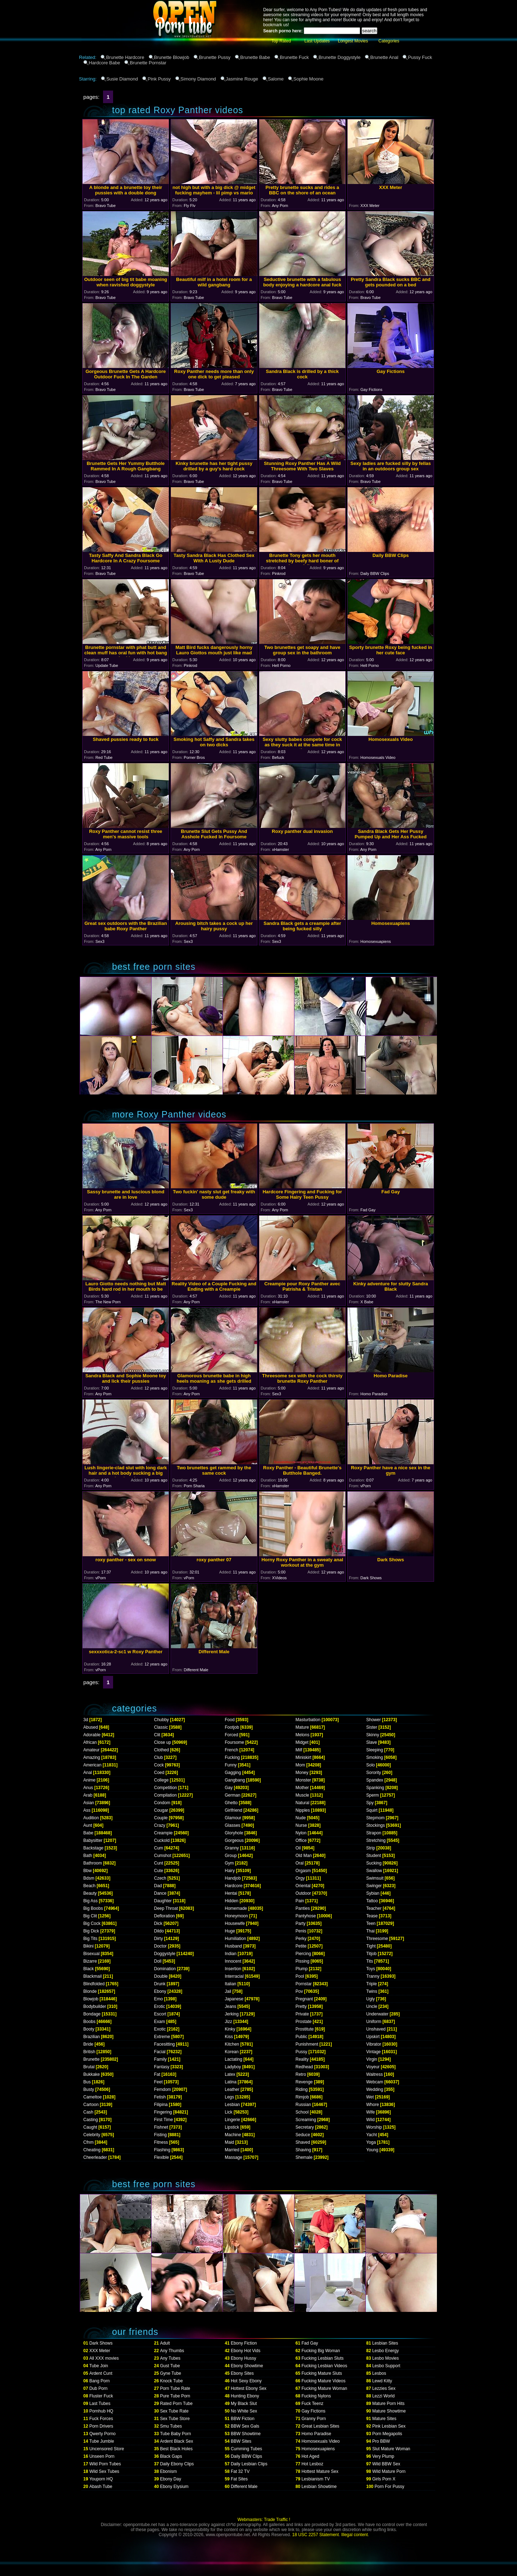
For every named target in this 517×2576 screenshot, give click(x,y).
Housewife (235, 1923)
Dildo (159, 1931)
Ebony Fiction (244, 2343)
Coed (159, 1772)
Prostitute (304, 2029)
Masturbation (307, 1719)
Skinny (372, 1734)
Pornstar (303, 1983)
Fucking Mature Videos (324, 2380)
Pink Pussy (159, 79)
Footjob (232, 1727)
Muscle (302, 1795)
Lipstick (232, 2127)
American (92, 1765)
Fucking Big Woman (321, 2350)
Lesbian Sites (385, 2343)
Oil (298, 1848)
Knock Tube (171, 2380)
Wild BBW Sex (386, 2463)
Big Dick (91, 1931)
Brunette (91, 2059)
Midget (301, 1742)
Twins (371, 1991)
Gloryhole (234, 1832)
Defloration (164, 1915)
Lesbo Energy (385, 2350)
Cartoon (91, 2104)
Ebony (160, 1991)
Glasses (232, 1825)
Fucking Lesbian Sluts (323, 2358)
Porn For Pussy (389, 2486)
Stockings (375, 1825)
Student (373, 1855)
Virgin (371, 2059)
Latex (230, 2074)
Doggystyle (164, 1953)
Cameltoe (92, 2097)
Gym (229, 1863)
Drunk (160, 1983)
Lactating (233, 2059)
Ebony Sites (242, 2373)
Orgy (300, 1878)
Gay (229, 1787)
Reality (302, 2059)
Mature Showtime (389, 2411)
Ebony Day (170, 2478)
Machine (233, 2134)
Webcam (374, 2081)
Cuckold (161, 1840)
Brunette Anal (384, 57)
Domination (165, 1968)
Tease (372, 1915)
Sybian (372, 1893)
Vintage (373, 2051)
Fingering (163, 2112)
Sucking (374, 1863)
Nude (300, 1817)
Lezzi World (383, 2395)
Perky (301, 1938)
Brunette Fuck (294, 57)
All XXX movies (104, 2358)
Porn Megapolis (387, 2433)
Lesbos (379, 2373)
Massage (233, 2157)
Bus (87, 2081)
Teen (371, 1923)
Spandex (374, 1780)
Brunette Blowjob (171, 57)
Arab (87, 1795)
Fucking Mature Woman (324, 2388)
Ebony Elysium (174, 2486)
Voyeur (372, 2066)
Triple (371, 1983)
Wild (370, 2119)
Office (301, 1840)
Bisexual (91, 1953)
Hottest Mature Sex (320, 2471)
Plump (301, 1968)
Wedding (374, 2089)
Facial (160, 2051)
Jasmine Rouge (242, 79)
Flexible (161, 2157)
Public (301, 2036)
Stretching (376, 1840)
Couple (161, 1817)
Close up (162, 1742)
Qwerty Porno (102, 2433)
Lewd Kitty (382, 2380)
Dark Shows (101, 2343)
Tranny (372, 1976)
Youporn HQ (101, 2478)
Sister (371, 1727)
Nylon (301, 1832)
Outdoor (303, 1893)
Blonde (90, 1991)
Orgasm (303, 1870)
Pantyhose (305, 1915)
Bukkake (91, 2074)
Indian (231, 1953)
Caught (90, 2127)
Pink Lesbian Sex (389, 2426)
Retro (300, 2074)
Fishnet (161, 2127)
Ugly (370, 1998)
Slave (371, 1742)
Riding (301, 2089)
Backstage (93, 1848)
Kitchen (232, 2044)
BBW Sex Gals (245, 2426)
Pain (299, 1900)
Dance (160, 1893)
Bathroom (92, 1863)
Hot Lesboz (312, 2463)
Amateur (91, 1749)
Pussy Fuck (420, 57)
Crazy (159, 1825)
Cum (158, 1848)
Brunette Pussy (214, 57)
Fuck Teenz (312, 2403)
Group (231, 1855)
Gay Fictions (314, 2411)
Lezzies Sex (384, 2388)
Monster (303, 1780)
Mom (300, 1765)
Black (88, 1968)
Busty (88, 2089)
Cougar (161, 1810)
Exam (159, 2021)
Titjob (371, 1953)
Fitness (161, 2142)
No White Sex (244, 2411)
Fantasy (161, 2066)
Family (160, 2059)
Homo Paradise (316, 2433)
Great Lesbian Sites (320, 2426)
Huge (230, 1931)
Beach (89, 1885)
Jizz (228, 2021)
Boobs (89, 2021)
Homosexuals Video (321, 2441)
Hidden (231, 1900)
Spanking (375, 1787)
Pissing (302, 1961)
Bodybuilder (94, 2006)
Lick (228, 2112)
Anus (88, 1787)
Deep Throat (166, 1908)
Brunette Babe (255, 57)
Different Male (244, 2486)
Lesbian (232, 2104)
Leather (232, 2089)
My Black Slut (244, 2403)
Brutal (88, 2066)
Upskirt (372, 2036)
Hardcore (233, 1885)
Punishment (306, 2044)
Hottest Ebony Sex (248, 2388)
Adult (165, 2343)
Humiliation (235, 1938)
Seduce (302, 2134)
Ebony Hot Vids (246, 2350)
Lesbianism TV (316, 2478)
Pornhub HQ (101, 2411)
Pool (299, 1976)
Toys (370, 1968)
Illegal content (354, 2534)
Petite (301, 1946)
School (302, 2112)
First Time (163, 2119)
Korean (232, 2051)
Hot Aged (310, 2456)
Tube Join (98, 2365)
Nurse (301, 1825)
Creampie (163, 1832)
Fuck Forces (101, 2418)
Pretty (301, 2006)
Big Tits (90, 1938)
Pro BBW (381, 2441)
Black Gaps (171, 2456)
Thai (370, 1931)
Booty (88, 2029)
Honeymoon (236, 1915)
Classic (161, 1727)
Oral (299, 1863)
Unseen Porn (102, 2456)
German (232, 1795)
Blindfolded (93, 1983)
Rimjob (302, 2097)
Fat (157, 2074)
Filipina (161, 2104)
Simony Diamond (198, 79)
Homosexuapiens (318, 2448)
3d (85, 1719)
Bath (87, 1855)
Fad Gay (310, 2343)
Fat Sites (239, 2478)
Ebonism (168, 2471)
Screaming (305, 2119)
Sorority (373, 1772)
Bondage (92, 2014)
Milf (298, 1749)
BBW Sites (241, 2441)
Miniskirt (303, 1757)
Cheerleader (95, 2157)
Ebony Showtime (247, 2365)
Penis (300, 1931)
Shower (373, 1719)
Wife (370, 2112)
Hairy (230, 1870)
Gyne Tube (170, 2373)
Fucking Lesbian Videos (324, 2365)
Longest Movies (353, 40)
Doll (158, 1961)
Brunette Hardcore (125, 57)
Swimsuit (374, 1878)
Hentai (231, 1893)
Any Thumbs (172, 2350)
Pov (299, 1991)
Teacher (374, 1908)
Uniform (373, 2021)
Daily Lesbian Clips (249, 2463)
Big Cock (92, 1923)
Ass (86, 1810)
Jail (228, 1991)
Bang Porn (99, 2380)
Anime (89, 1780)
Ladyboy (233, 2066)
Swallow (374, 1870)
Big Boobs (93, 1908)
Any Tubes (170, 2358)
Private (302, 2014)
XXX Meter (99, 2350)
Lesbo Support (386, 2365)
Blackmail (92, 1976)
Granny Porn (314, 2418)
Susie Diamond (122, 79)
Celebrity (91, 2134)
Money (301, 1772)
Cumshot (162, 1855)
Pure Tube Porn (175, 2395)
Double (161, 1976)
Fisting (160, 2134)
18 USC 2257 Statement (315, 2534)
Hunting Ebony (245, 2395)
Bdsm (88, 1878)
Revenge (304, 2081)
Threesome (377, 1938)
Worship (374, 2127)
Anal (87, 1772)
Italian (230, 1983)
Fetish (160, 2097)
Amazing (91, 1757)
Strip (370, 1848)
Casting (90, 2119)
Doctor (160, 1946)
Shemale (303, 2157)
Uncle (371, 2006)
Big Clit (90, 1915)
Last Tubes (100, 2403)
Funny (231, 1765)
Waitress (374, 2074)
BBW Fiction (243, 2418)
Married (232, 2149)
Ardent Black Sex (176, 2441)
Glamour (233, 1817)
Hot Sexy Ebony (246, 2380)
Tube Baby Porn (175, 2433)
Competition (165, 1787)
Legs (229, 2097)
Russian (303, 2104)
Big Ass (90, 1900)
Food (229, 1719)
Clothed (161, 1749)
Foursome (234, 1742)
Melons (302, 1734)
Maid (229, 2142)
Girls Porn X (384, 2478)
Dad (158, 1885)
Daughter (163, 1900)
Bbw (87, 1870)
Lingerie (232, 2119)
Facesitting (164, 2044)
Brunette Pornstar (148, 62)
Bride (88, 2044)
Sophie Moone (308, 79)
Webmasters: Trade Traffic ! (264, 2519)
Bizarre (90, 1961)
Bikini (88, 1946)
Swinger (374, 1885)
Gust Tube (170, 2365)
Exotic (160, 2029)
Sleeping (374, 1749)
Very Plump (383, 2456)
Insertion (233, 1968)
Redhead (304, 2066)
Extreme (162, 2036)
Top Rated (281, 40)
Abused (90, 1727)
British (89, 2051)
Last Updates (317, 40)
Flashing (162, 2149)
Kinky (230, 2029)
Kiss (229, 2036)
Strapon (373, 1832)
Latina (231, 2081)
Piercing (303, 1953)
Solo (370, 1765)
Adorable (92, 1734)
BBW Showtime (246, 2433)
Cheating (92, 2149)
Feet (158, 2081)
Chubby (161, 1719)
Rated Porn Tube (176, 2403)
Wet (370, 2097)
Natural (302, 1802)
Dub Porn (98, 2388)
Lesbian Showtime (319, 2486)
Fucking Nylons (316, 2395)
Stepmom (375, 1817)
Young (372, 2149)
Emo (158, 1998)
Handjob (233, 1878)
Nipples (302, 1810)
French (231, 1749)
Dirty (158, 1938)
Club (158, 1757)
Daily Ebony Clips (177, 2463)
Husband (233, 1946)
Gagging (233, 1772)
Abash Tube (100, 2486)
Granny (232, 1848)
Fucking (232, 1757)
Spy (370, 1802)
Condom (162, 1802)
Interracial (234, 1976)
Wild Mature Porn (389, 2471)
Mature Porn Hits (388, 2403)
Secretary (304, 2127)
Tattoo (372, 1900)
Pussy (301, 2051)
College (161, 1780)
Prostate (303, 2021)
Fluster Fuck (101, 2395)
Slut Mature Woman (391, 2448)
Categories (388, 40)
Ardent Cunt (100, 2373)
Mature (302, 1727)
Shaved (302, 2142)
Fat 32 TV (240, 2471)
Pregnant (304, 1998)
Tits (369, 1961)
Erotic (159, 2006)
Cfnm (88, 2142)
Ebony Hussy (243, 2358)
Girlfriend (233, 1810)
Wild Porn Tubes (105, 2463)
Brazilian (91, 2036)
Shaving (303, 2149)
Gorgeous (234, 1840)
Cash (88, 2112)
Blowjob (90, 1998)
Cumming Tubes (246, 2448)
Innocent (233, 1961)
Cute (158, 1870)
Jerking (232, 2014)
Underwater (377, 2014)
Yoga (371, 2142)
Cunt (158, 1863)
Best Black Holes (176, 2448)
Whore (372, 2104)
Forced (231, 1734)
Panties (302, 1908)
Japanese (234, 1998)
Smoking (374, 1757)
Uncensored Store (106, 2448)
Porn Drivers (101, 2426)
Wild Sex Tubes (104, 2471)
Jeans (230, 2006)
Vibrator (373, 2044)
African (90, 1742)
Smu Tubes (171, 2426)
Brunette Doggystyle (339, 57)
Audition (91, 1817)
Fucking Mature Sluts (322, 2373)
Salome (276, 79)
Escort (160, 2014)
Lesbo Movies (385, 2358)
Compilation (165, 1795)
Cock (159, 1765)
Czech (160, 1878)
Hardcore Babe (104, 62)
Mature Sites (384, 2418)
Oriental (303, 1885)
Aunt (87, 1825)
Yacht (371, 2134)
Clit (157, 1734)
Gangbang (235, 1780)
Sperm (372, 1795)
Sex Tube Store (175, 2418)
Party (300, 1923)
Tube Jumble (101, 2441)
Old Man (303, 1855)
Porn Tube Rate (175, 2388)
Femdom (162, 2089)
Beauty (90, 1893)
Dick (158, 1923)
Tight (371, 1946)
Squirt (371, 1810)
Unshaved (376, 2029)
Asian (88, 1802)
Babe (88, 1832)
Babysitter (92, 1840)
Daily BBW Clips (246, 2456)
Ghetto (231, 1802)
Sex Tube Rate (174, 2411)
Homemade (236, 1908)
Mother (302, 1787)
